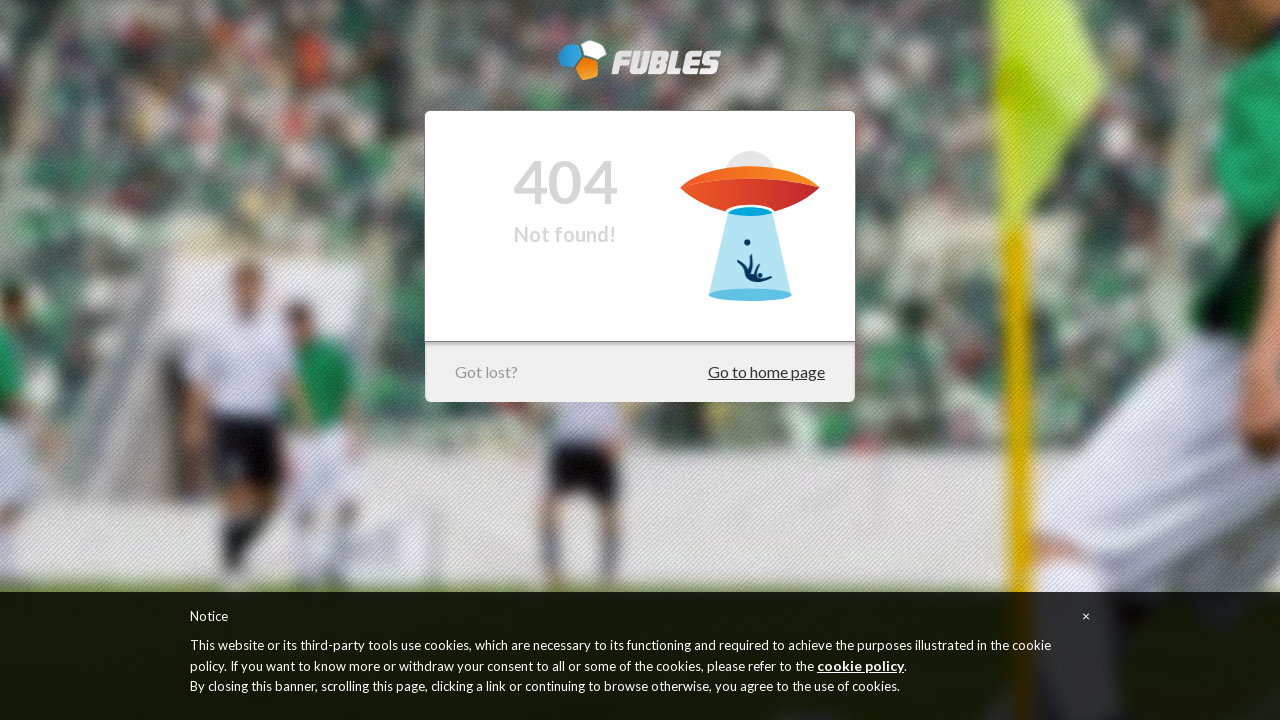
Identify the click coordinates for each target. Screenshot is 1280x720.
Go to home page (766, 371)
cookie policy (860, 665)
